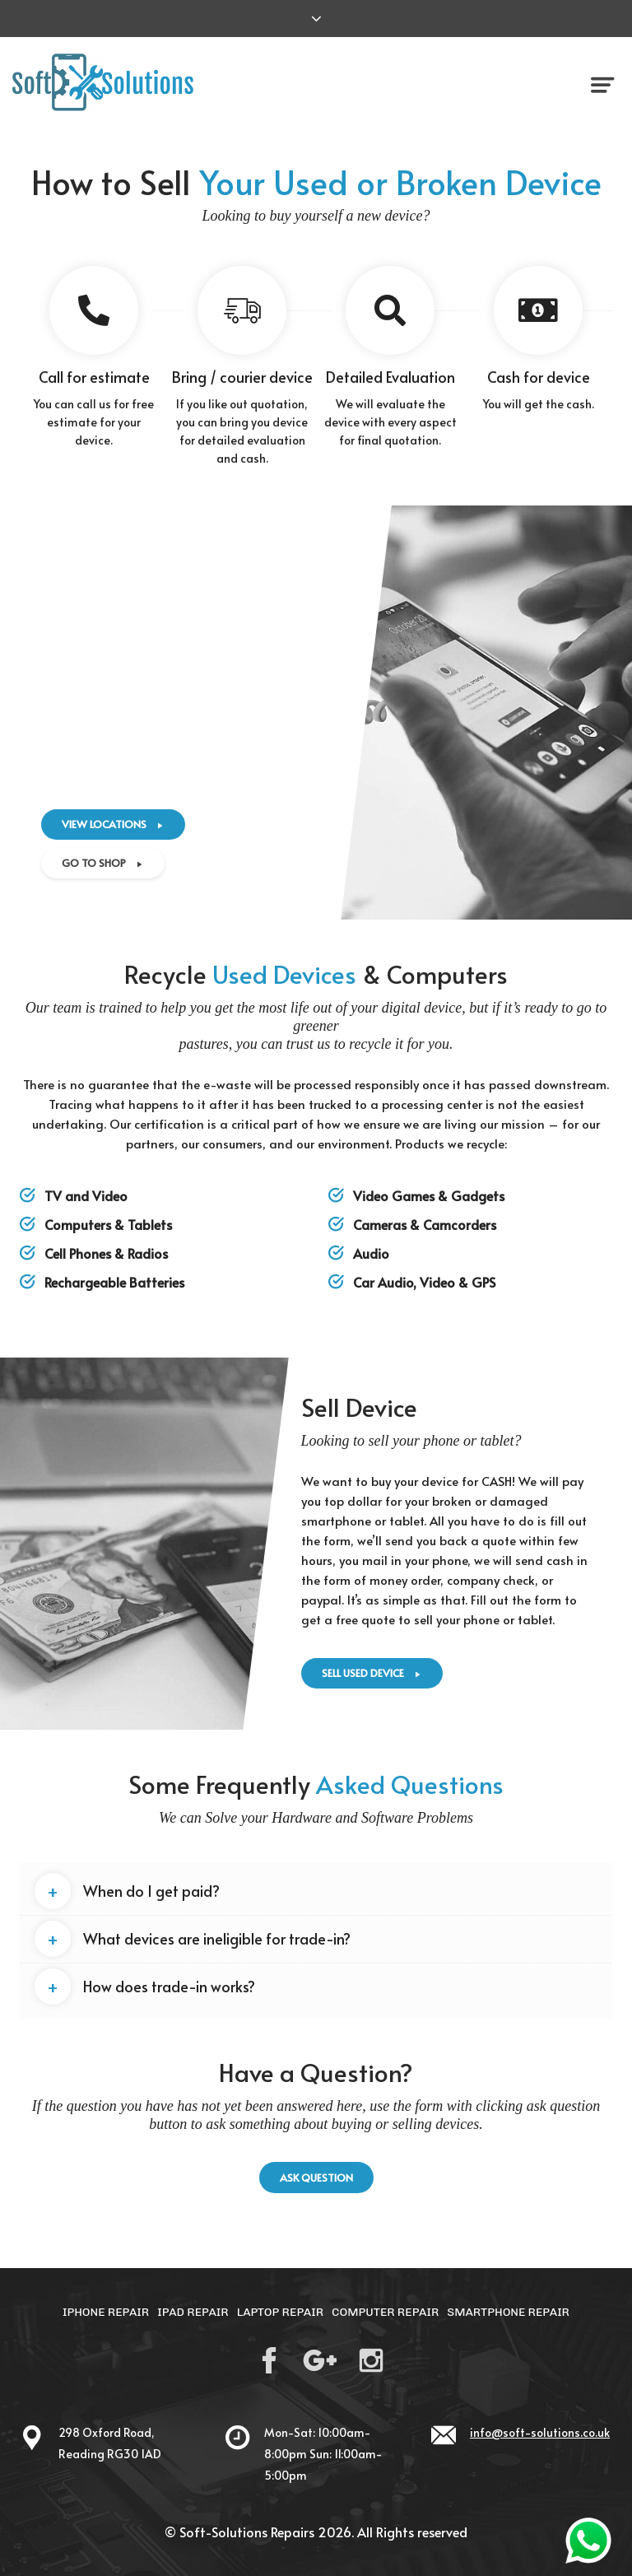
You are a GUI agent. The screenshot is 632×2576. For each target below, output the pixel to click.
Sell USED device (372, 1672)
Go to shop (103, 862)
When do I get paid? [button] (127, 1891)
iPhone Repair (106, 2312)
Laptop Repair (280, 2312)
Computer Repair (385, 2312)
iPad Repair (192, 2312)
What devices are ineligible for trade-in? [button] (193, 1939)
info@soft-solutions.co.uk (540, 2432)
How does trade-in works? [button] (145, 1986)
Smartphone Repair (508, 2312)
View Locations (113, 824)
